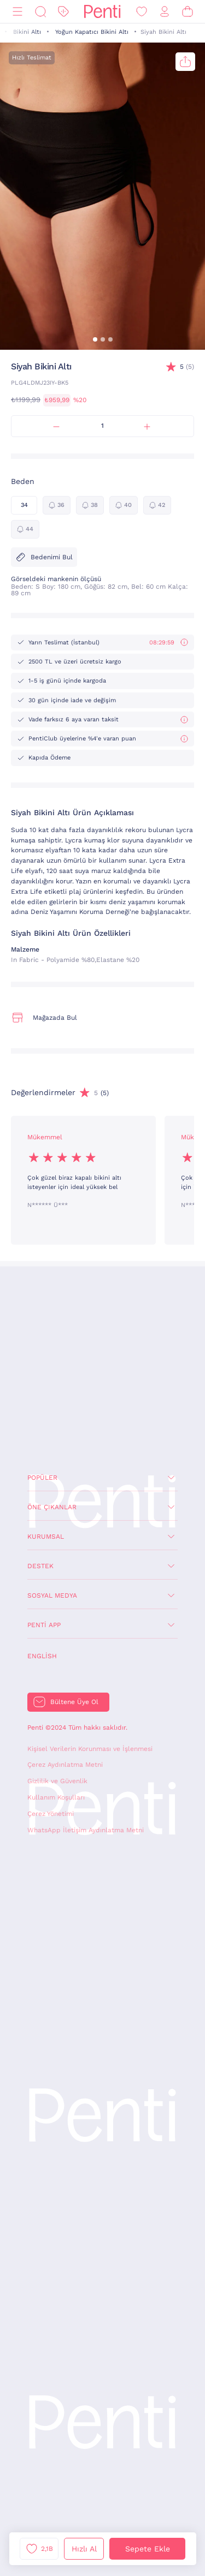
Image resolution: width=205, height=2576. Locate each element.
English (42, 1656)
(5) (187, 367)
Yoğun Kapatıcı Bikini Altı (91, 31)
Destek (40, 1566)
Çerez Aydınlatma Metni (65, 1764)
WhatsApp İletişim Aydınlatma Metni (85, 1830)
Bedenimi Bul (44, 557)
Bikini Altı (27, 31)
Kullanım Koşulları (56, 1797)
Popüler (42, 1477)
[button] (95, 339)
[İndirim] (63, 12)
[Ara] (40, 12)
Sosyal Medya (52, 1595)
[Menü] (17, 12)
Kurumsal (45, 1536)
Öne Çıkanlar (52, 1507)
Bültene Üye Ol (74, 1702)
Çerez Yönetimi (50, 1814)
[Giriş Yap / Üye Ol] (164, 12)
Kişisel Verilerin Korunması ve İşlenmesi (90, 1749)
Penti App (44, 1625)
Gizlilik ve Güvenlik (57, 1781)
